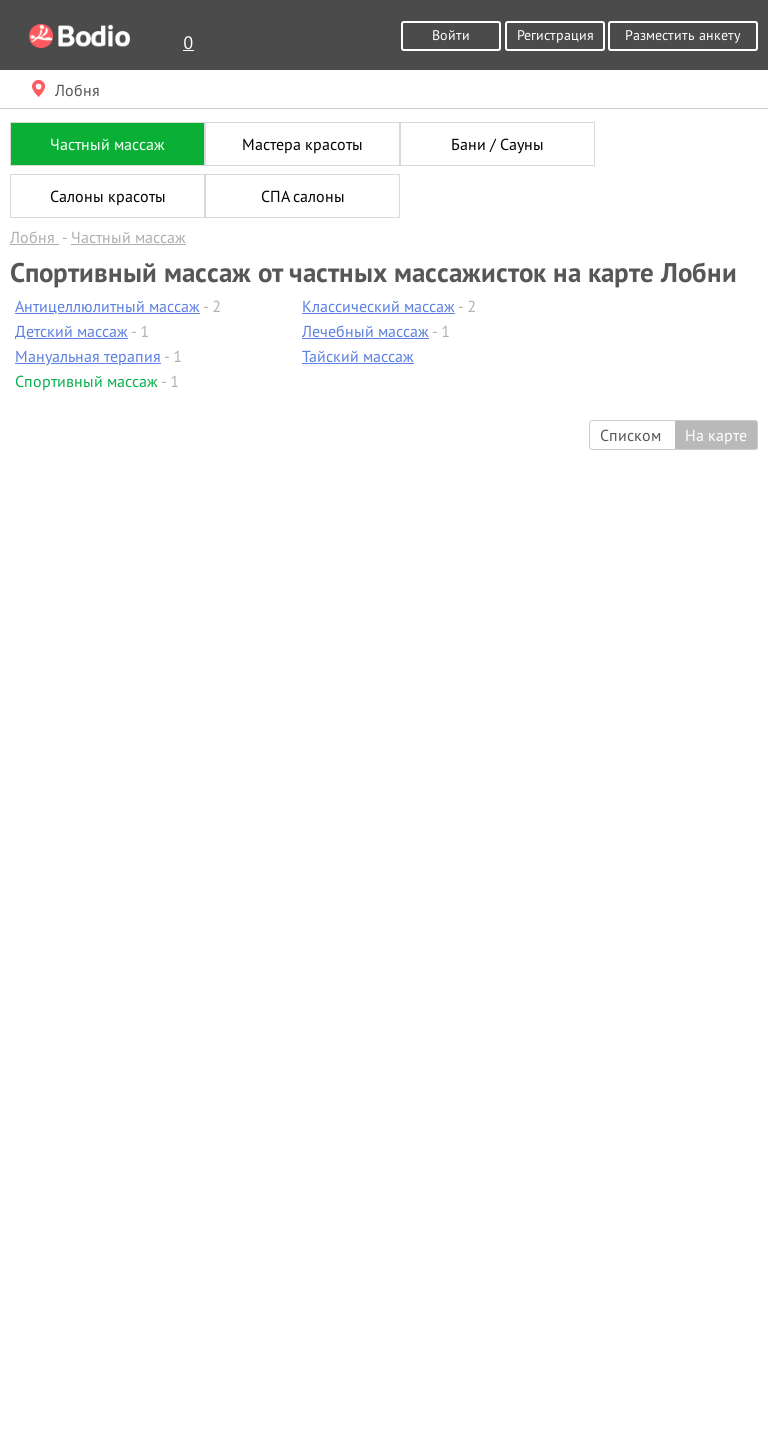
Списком (630, 435)
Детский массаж (71, 331)
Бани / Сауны (497, 144)
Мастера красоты (302, 144)
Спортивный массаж (86, 381)
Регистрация (555, 34)
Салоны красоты (108, 196)
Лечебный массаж (365, 331)
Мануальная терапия (88, 356)
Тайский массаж (358, 356)
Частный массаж (107, 144)
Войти (451, 34)
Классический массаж (378, 306)
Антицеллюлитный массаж (107, 306)
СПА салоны (303, 196)
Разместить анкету (683, 34)
